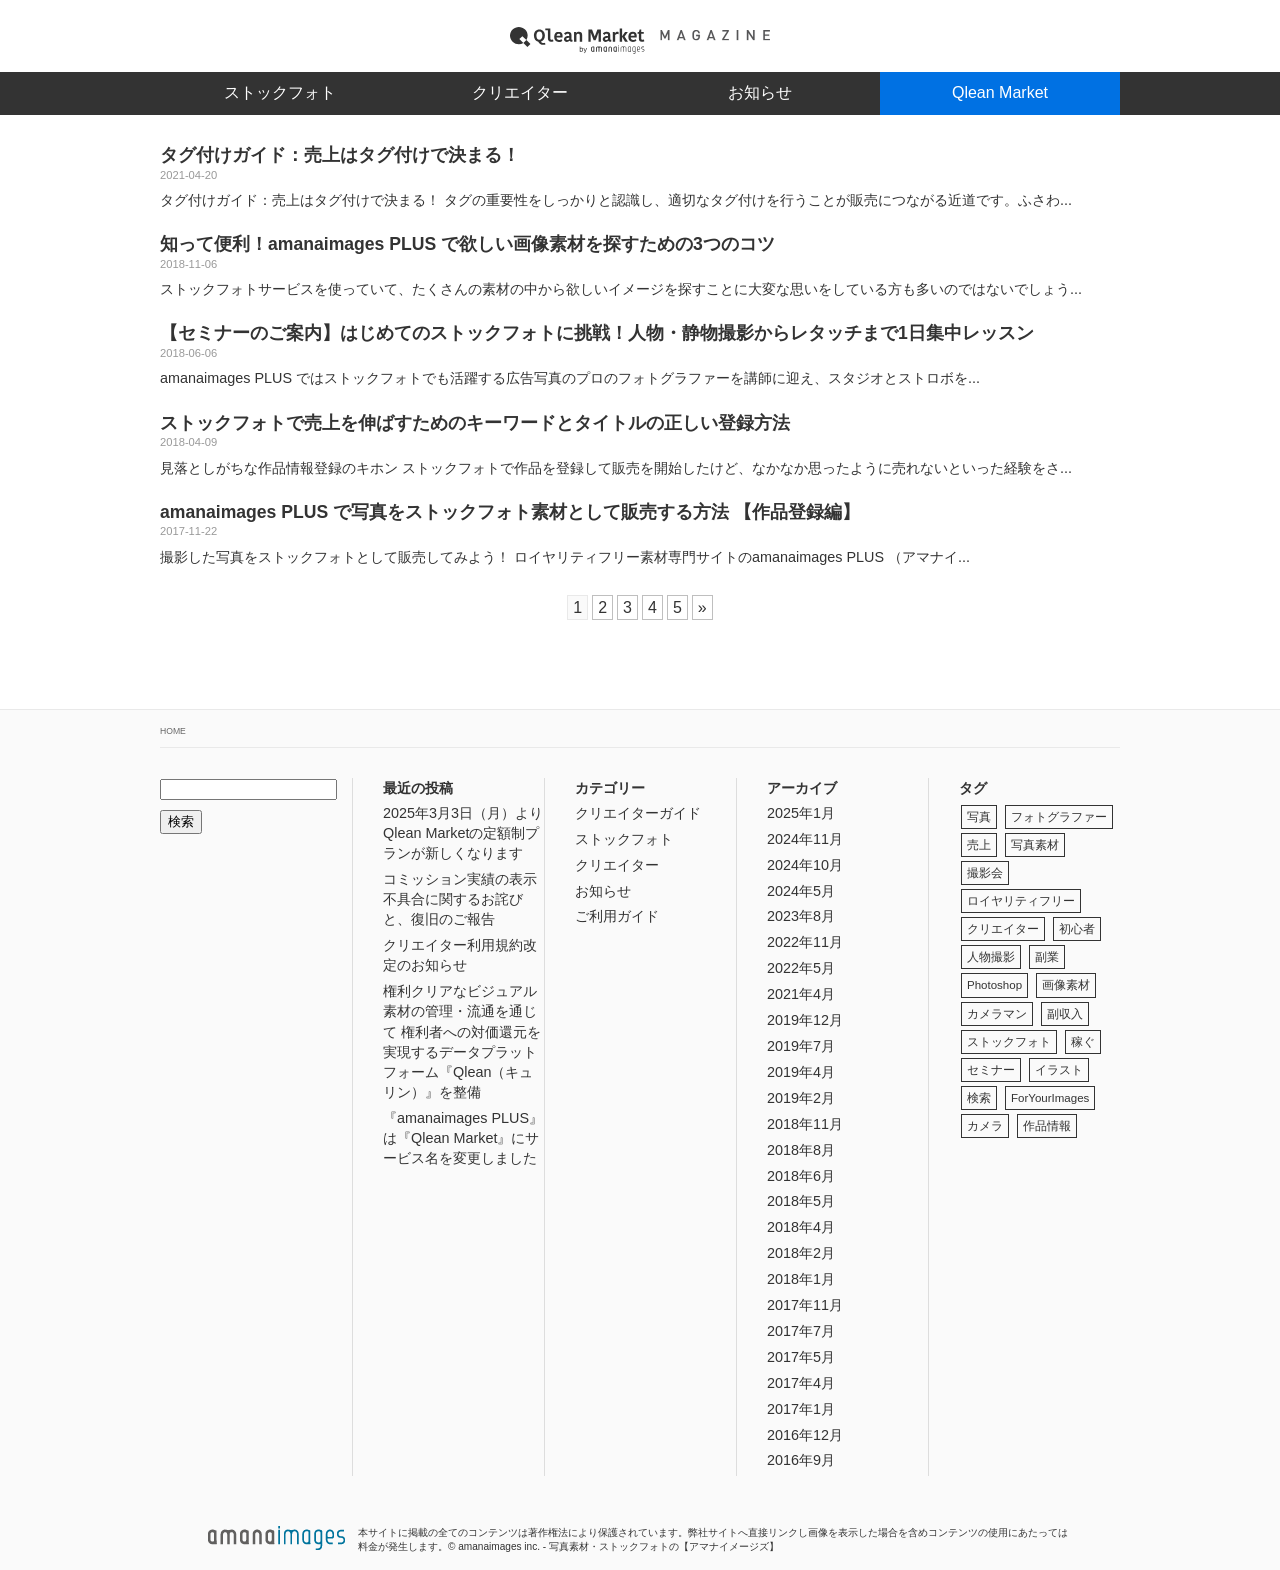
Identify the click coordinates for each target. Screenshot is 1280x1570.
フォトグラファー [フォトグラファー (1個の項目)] (1059, 817)
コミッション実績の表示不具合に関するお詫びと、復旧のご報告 (460, 899)
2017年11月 (805, 1305)
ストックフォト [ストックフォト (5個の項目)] (1009, 1042)
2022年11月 (805, 942)
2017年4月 (801, 1383)
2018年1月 (801, 1279)
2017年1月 (801, 1409)
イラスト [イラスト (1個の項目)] (1059, 1070)
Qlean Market (1000, 92)
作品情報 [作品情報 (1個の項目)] (1047, 1126)
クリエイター (520, 92)
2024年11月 (805, 839)
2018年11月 (805, 1124)
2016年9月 (801, 1460)
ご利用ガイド (617, 916)
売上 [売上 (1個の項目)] (979, 845)
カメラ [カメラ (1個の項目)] (985, 1126)
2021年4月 (801, 994)
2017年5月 (801, 1357)
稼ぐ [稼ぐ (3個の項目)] (1083, 1042)
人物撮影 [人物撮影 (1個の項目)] (991, 957)
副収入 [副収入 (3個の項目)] (1065, 1014)
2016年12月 (805, 1435)
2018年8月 (801, 1150)
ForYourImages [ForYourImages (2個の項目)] (1050, 1098)
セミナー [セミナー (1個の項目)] (991, 1070)
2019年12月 (805, 1020)
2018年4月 (801, 1227)
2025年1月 (801, 813)
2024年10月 (805, 865)
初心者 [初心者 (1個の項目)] (1077, 929)
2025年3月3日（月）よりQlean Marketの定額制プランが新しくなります (463, 833)
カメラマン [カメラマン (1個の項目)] (997, 1014)
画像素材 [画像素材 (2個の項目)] (1066, 985)
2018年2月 (801, 1253)
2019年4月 (801, 1072)
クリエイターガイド (638, 813)
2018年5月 (801, 1201)
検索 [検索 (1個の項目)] (979, 1098)
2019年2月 (801, 1098)
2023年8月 (801, 916)
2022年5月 (801, 968)
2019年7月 (801, 1046)
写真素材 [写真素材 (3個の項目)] (1035, 845)
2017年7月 (801, 1331)
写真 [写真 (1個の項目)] (979, 817)
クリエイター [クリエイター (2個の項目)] (1003, 929)
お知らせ (760, 92)
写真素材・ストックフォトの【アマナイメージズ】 (664, 1546)
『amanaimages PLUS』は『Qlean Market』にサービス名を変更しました (463, 1138)
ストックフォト (280, 92)
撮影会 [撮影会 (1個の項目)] (985, 873)
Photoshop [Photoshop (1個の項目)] (994, 985)
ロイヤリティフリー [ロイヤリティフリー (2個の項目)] (1021, 901)
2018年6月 (801, 1176)
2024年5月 (801, 891)
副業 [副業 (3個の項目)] (1047, 957)
